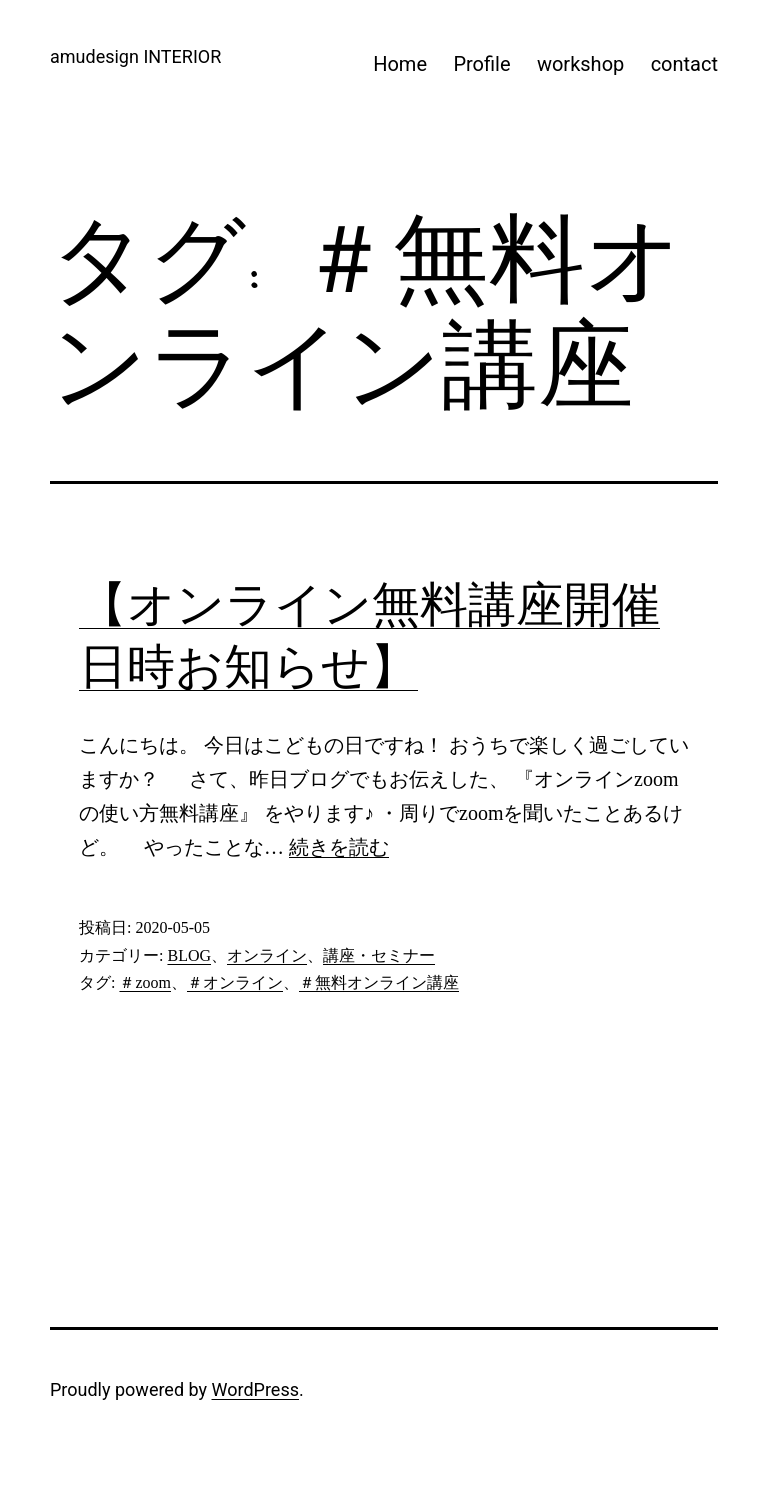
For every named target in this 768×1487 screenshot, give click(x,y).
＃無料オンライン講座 (379, 982)
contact (684, 64)
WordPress (255, 1389)
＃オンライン (235, 982)
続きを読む (339, 847)
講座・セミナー (379, 955)
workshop (580, 64)
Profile (481, 64)
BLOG (189, 955)
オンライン (267, 955)
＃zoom (145, 982)
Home (400, 64)
